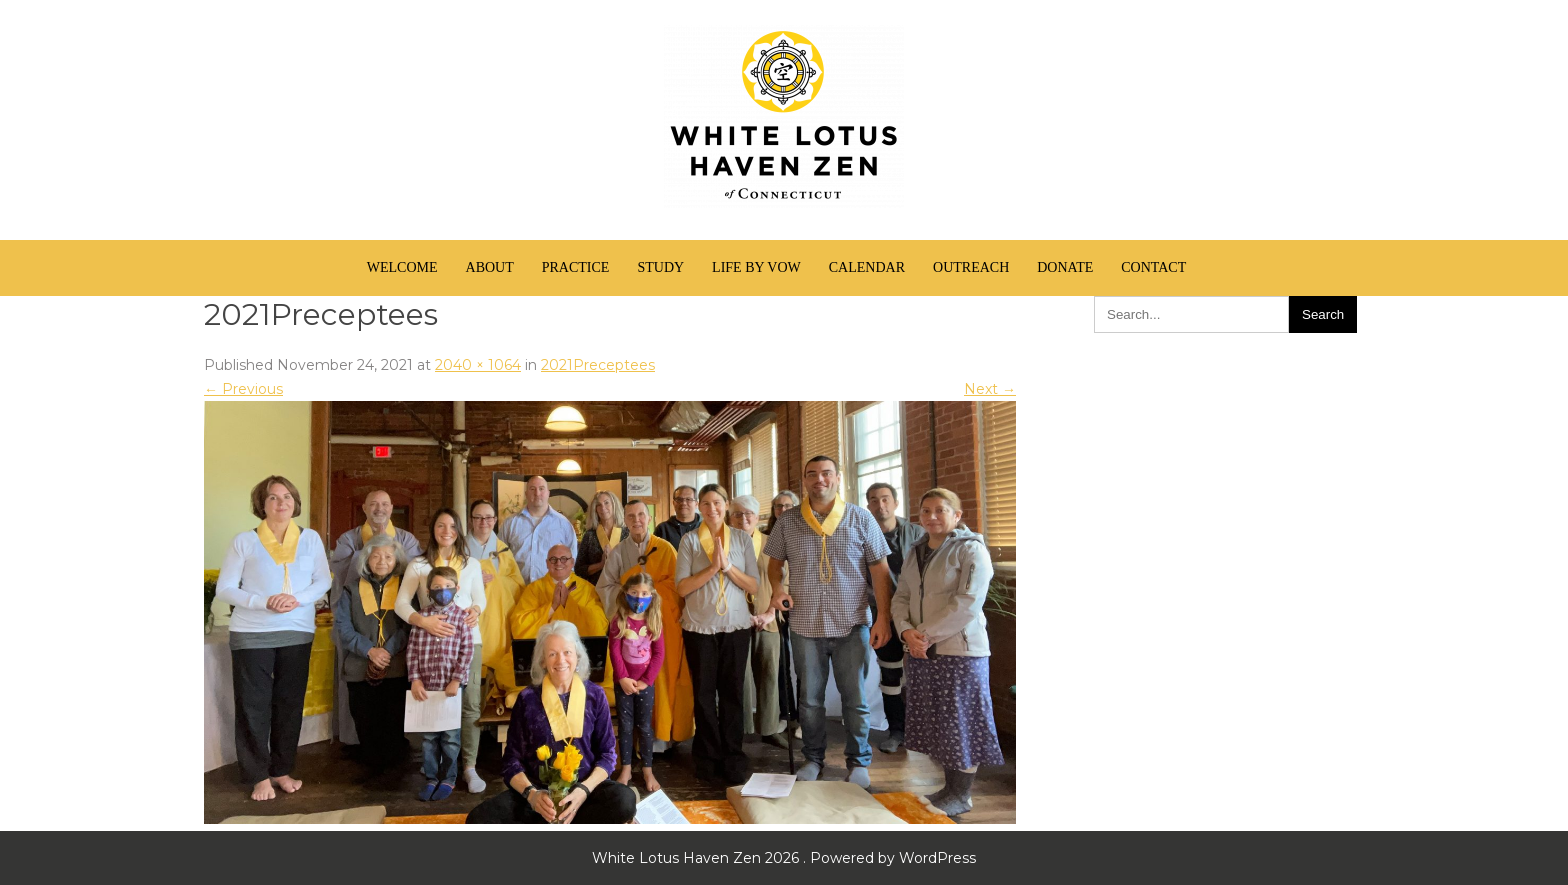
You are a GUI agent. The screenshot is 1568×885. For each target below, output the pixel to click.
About (490, 267)
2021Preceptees (598, 365)
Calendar (867, 267)
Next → (990, 389)
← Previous (243, 389)
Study (660, 267)
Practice (576, 267)
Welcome (402, 267)
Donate (1065, 267)
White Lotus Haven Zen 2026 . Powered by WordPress (784, 858)
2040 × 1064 (478, 365)
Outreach (971, 267)
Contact (1153, 267)
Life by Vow (756, 267)
